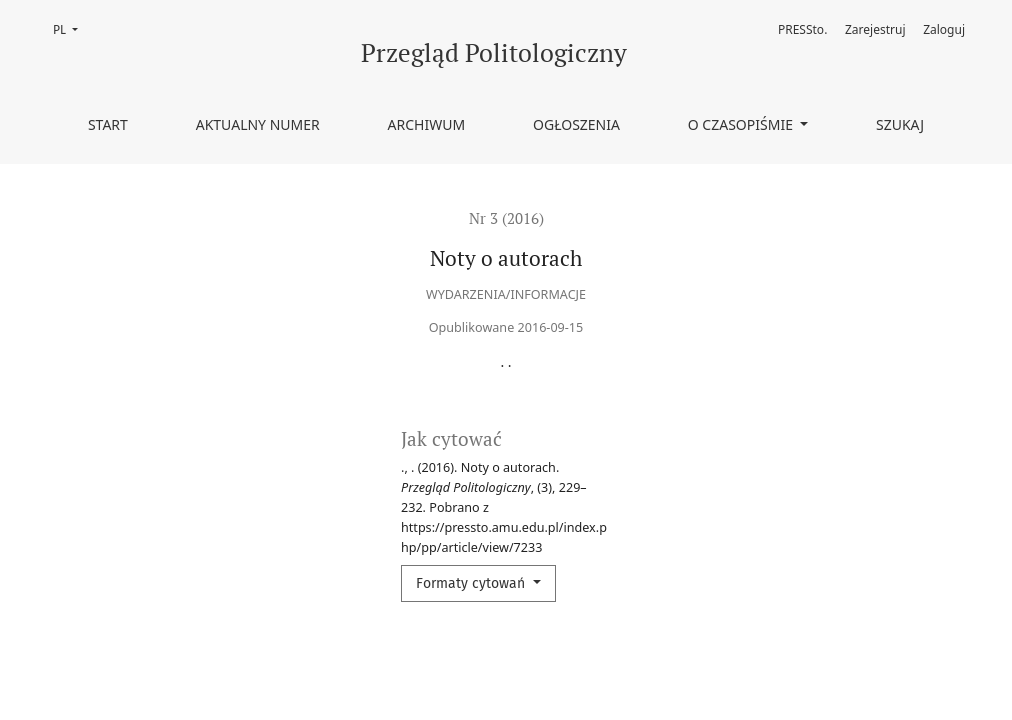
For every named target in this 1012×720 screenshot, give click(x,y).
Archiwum (427, 124)
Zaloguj (944, 29)
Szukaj (900, 124)
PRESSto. (802, 29)
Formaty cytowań (472, 583)
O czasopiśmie (742, 124)
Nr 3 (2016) (506, 218)
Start (108, 124)
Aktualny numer (258, 124)
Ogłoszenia (576, 124)
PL (71, 28)
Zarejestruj (875, 29)
